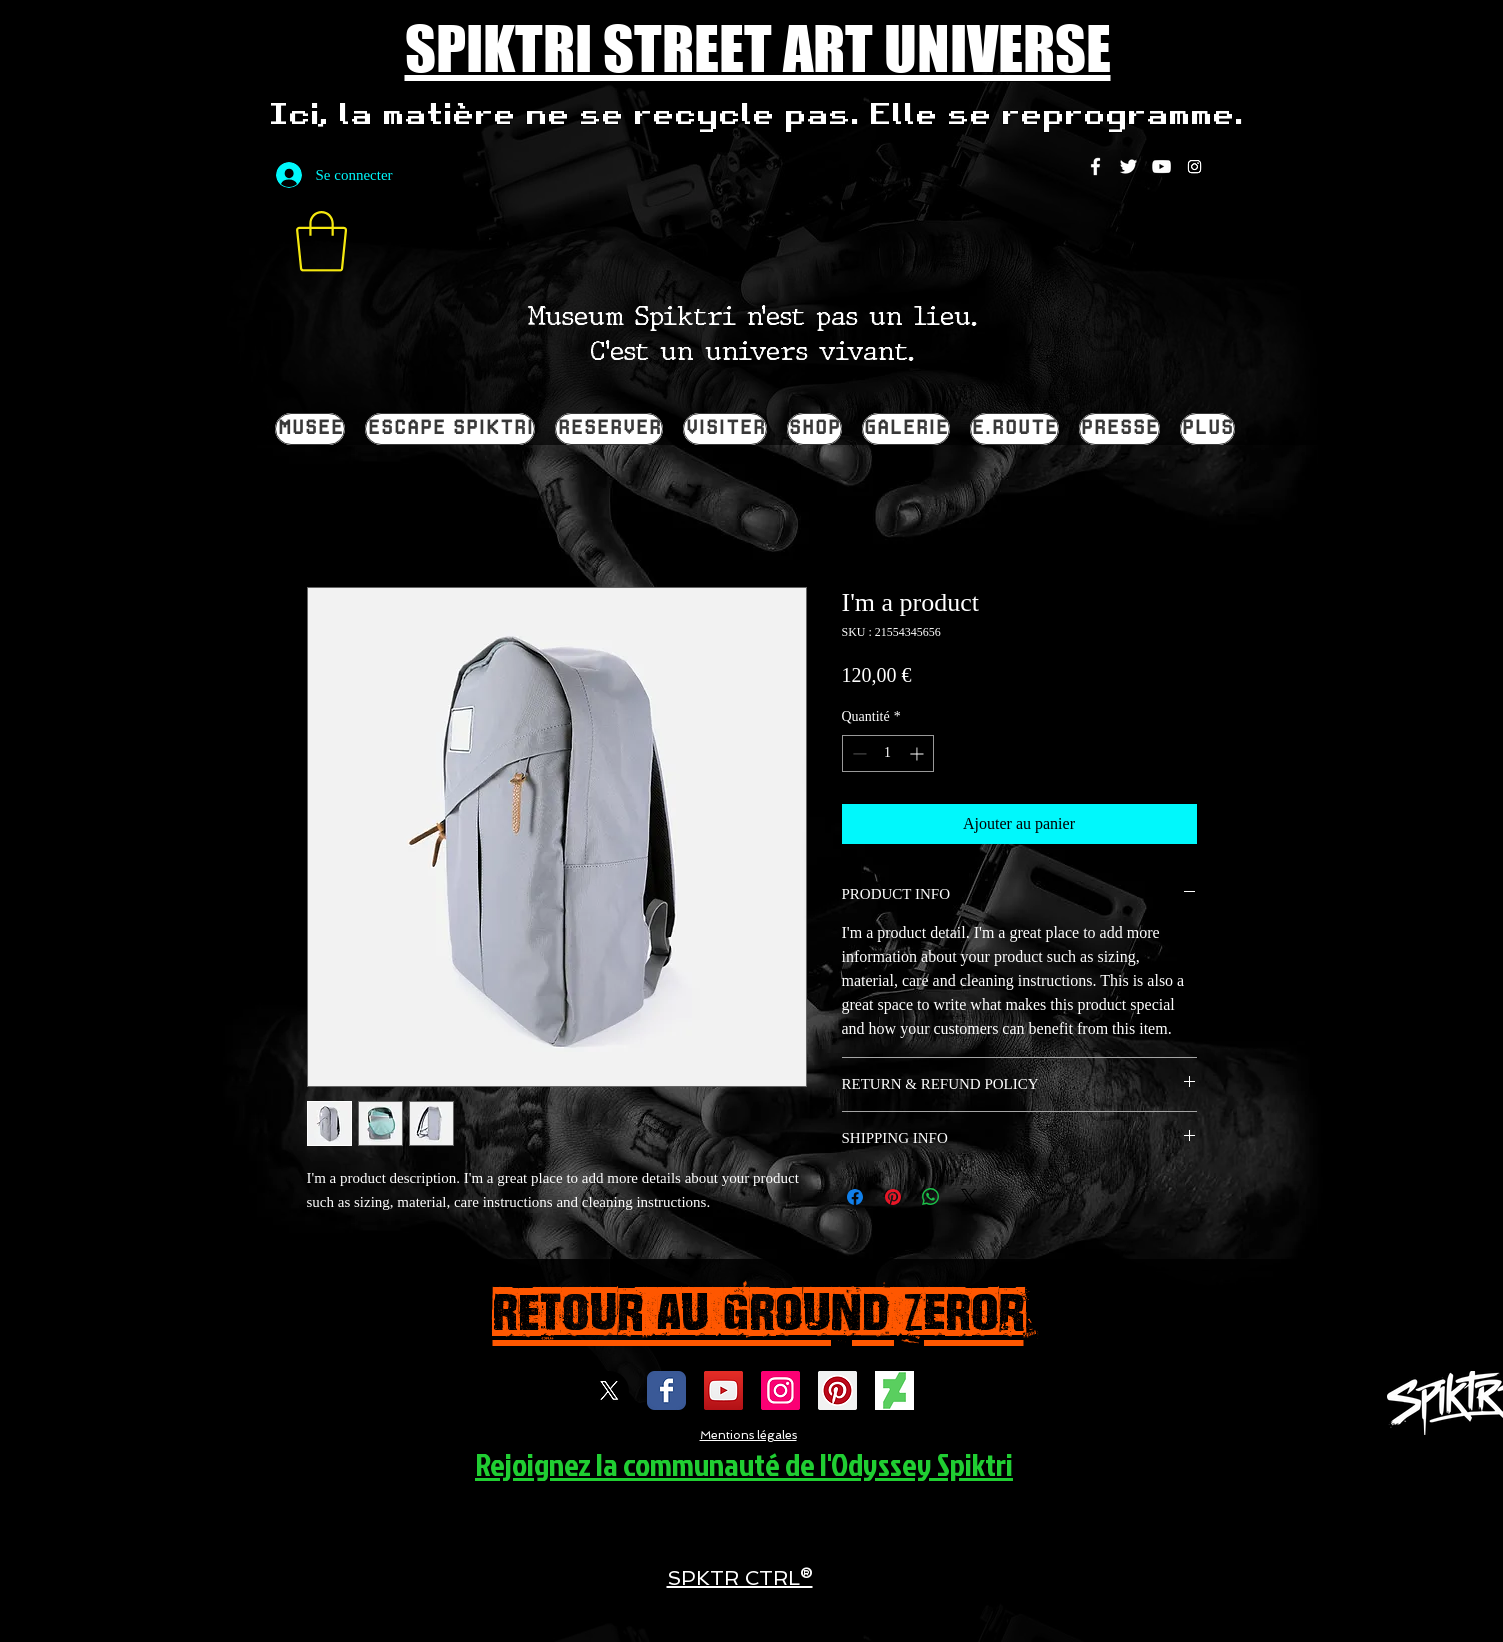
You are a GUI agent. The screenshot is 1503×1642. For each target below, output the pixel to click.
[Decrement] (857, 753)
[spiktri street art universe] (837, 1390)
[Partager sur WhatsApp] (931, 1197)
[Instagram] (1194, 166)
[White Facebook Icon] (1095, 166)
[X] (609, 1390)
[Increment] (918, 753)
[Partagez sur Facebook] (855, 1197)
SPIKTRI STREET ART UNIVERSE (758, 48)
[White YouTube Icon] (1161, 166)
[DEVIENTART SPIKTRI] (894, 1390)
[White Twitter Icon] (1128, 166)
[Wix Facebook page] (666, 1390)
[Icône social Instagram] (780, 1390)
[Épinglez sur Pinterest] (893, 1197)
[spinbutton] (888, 753)
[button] (321, 241)
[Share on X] (969, 1197)
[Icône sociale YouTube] (723, 1390)
